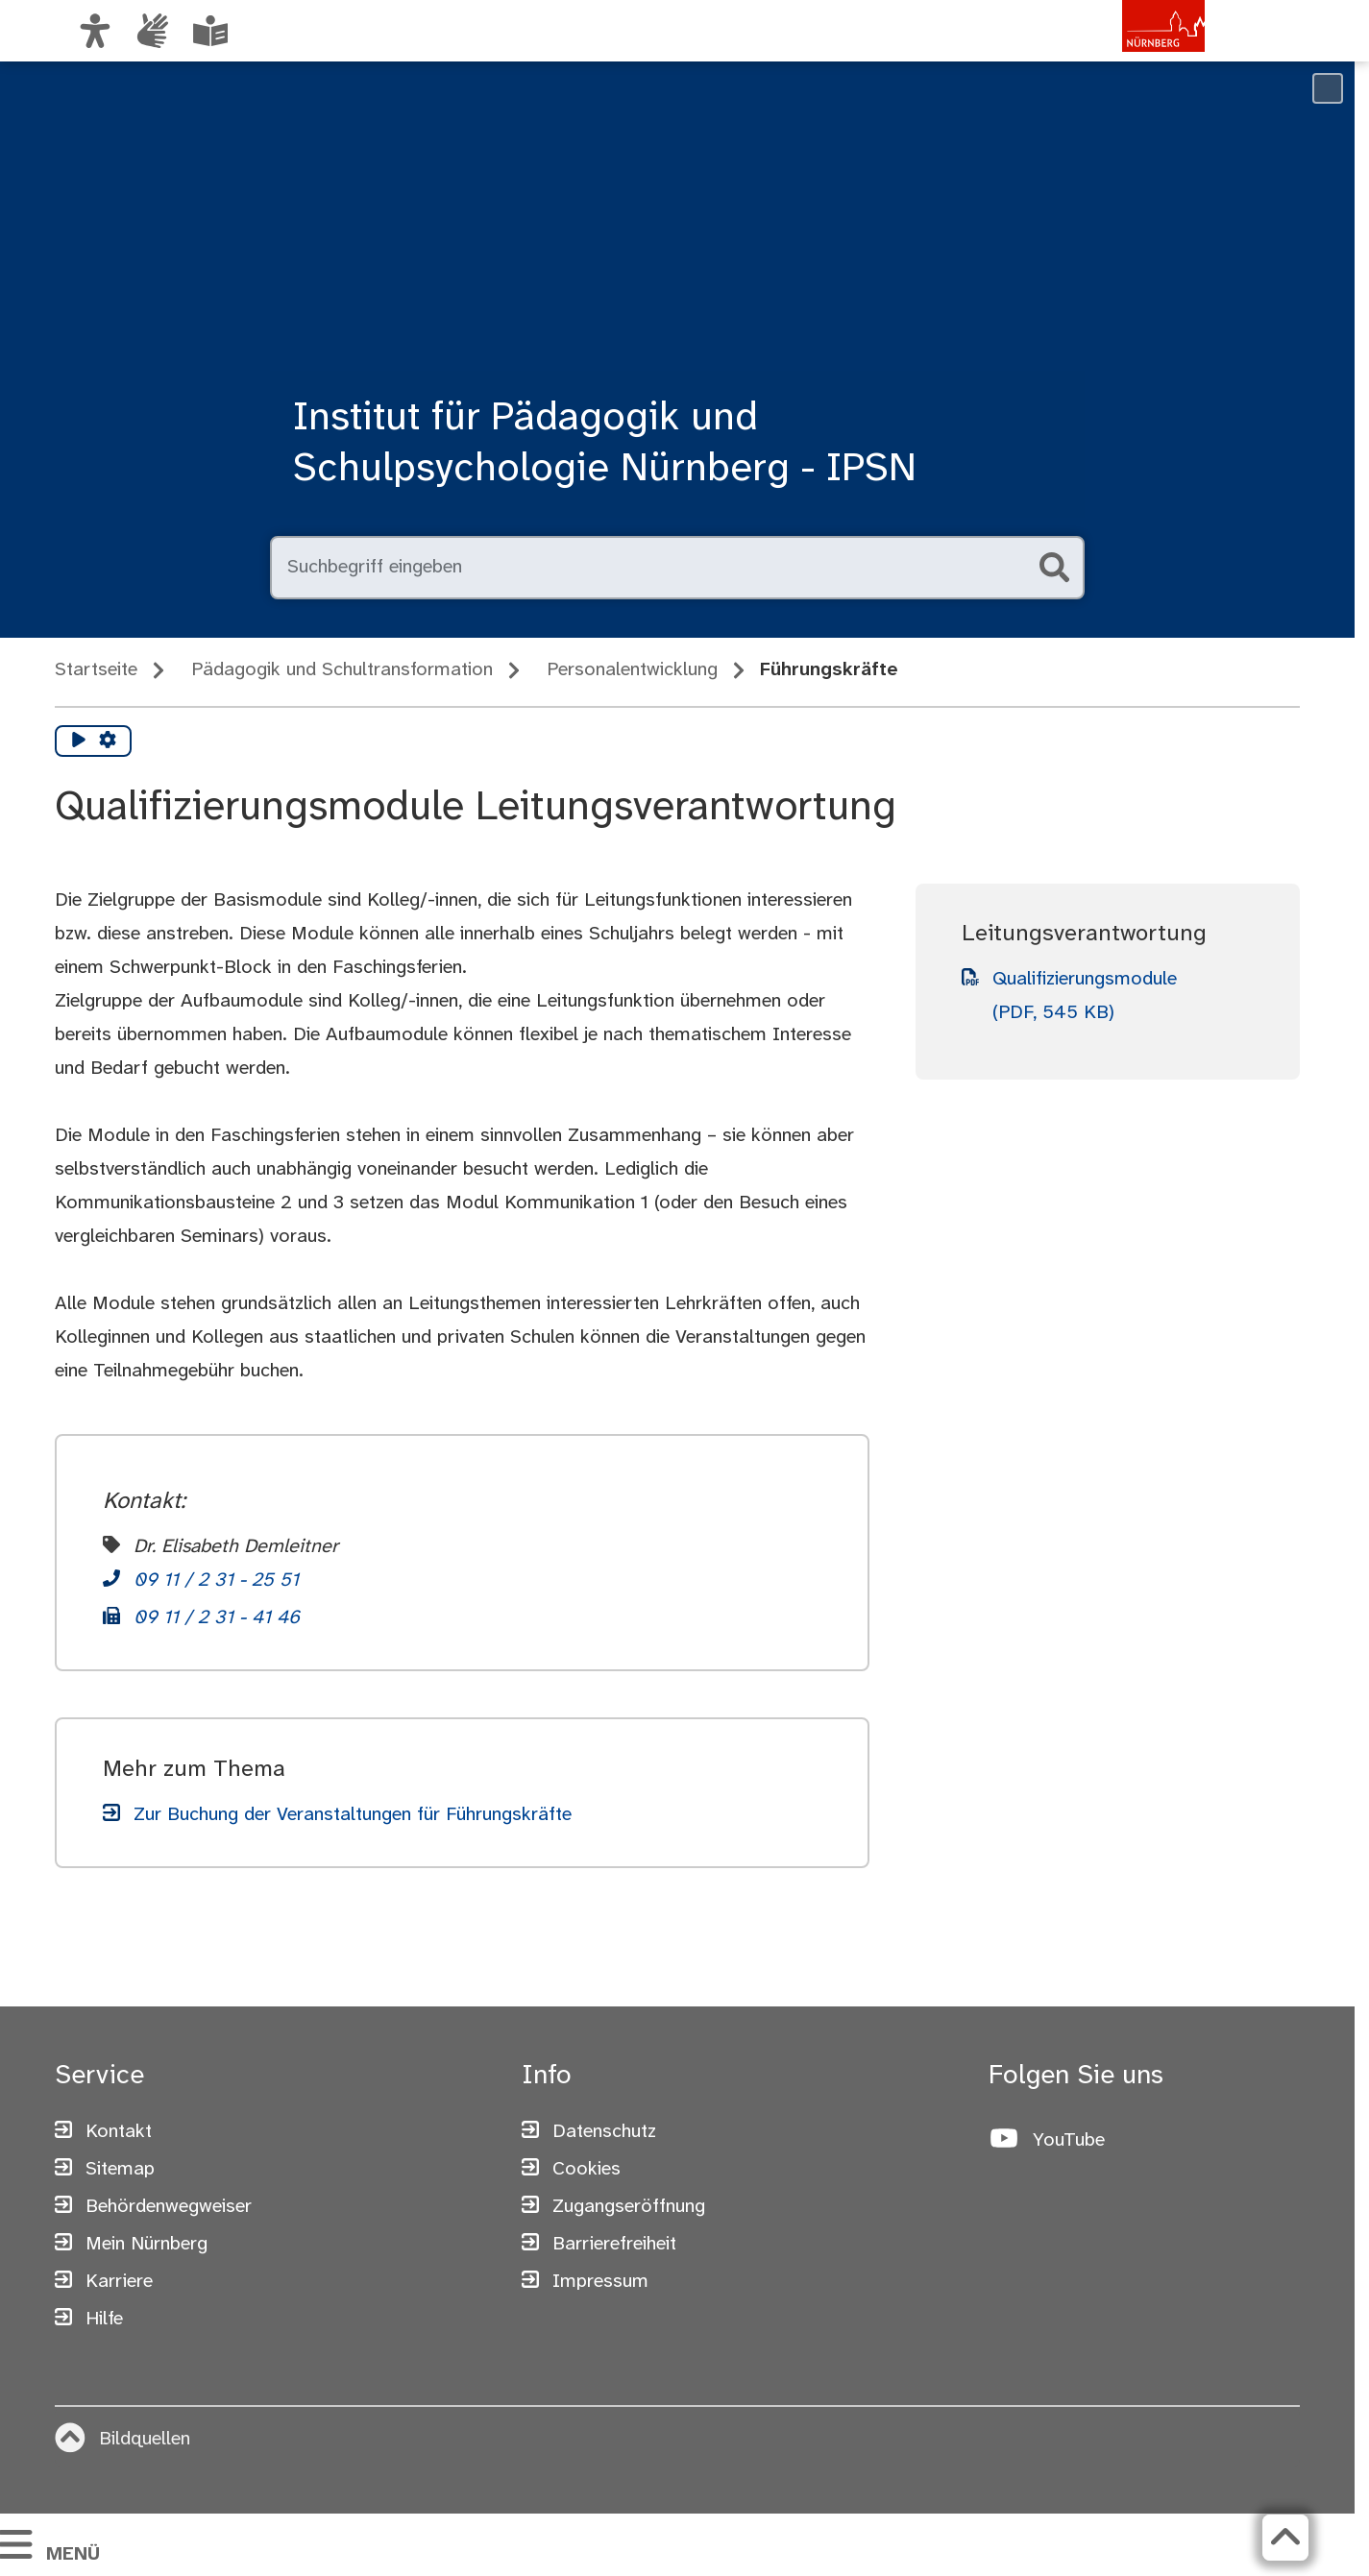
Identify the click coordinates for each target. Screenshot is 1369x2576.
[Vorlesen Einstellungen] (107, 741)
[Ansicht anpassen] (95, 30)
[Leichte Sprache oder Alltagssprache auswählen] (210, 30)
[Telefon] (201, 1582)
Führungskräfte (828, 670)
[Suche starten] (1054, 567)
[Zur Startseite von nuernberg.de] (1124, 51)
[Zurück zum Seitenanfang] (1284, 2538)
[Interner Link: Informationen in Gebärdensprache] (153, 30)
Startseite (96, 670)
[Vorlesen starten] (78, 741)
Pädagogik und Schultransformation (342, 670)
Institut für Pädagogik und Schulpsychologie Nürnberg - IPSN (605, 444)
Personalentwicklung (632, 670)
